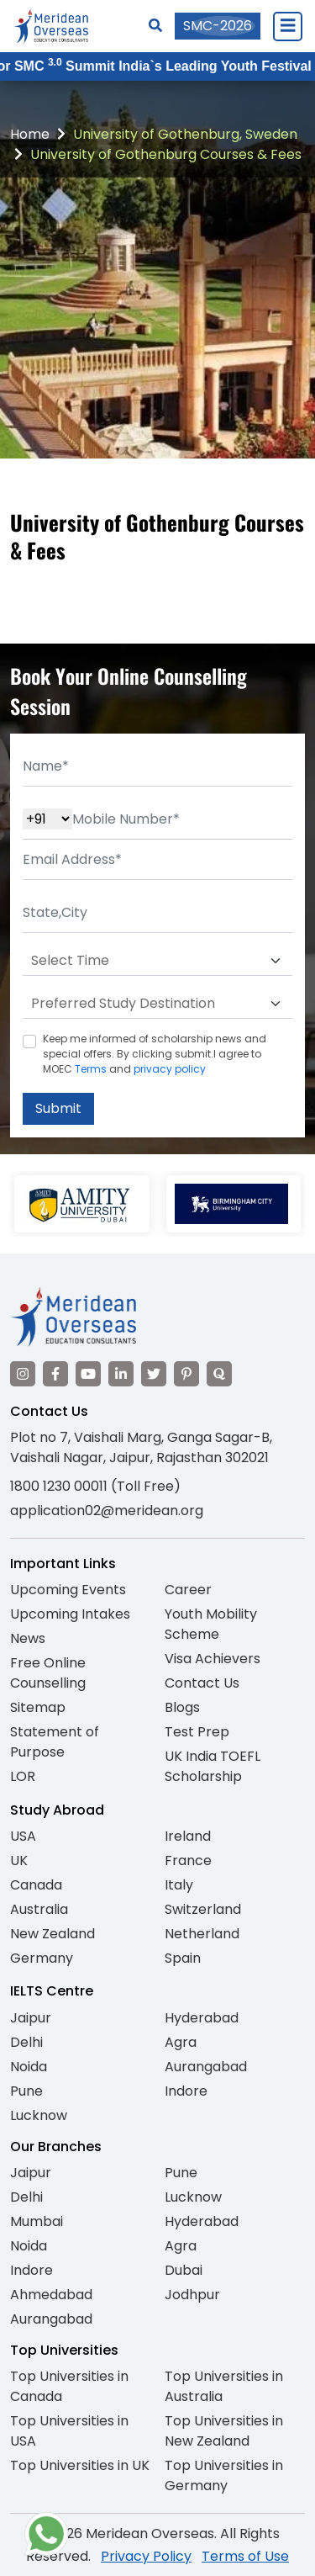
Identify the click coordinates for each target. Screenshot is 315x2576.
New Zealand (52, 1933)
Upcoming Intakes (70, 1614)
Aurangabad (206, 2066)
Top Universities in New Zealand (224, 2431)
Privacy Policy (146, 2556)
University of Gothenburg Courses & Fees (166, 154)
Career (188, 1589)
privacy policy (170, 1069)
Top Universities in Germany (224, 2475)
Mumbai (36, 2221)
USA (23, 1836)
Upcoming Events (68, 1589)
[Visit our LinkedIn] (121, 1373)
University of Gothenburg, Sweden (185, 134)
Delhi (26, 2042)
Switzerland (203, 1909)
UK (19, 1860)
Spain (183, 1958)
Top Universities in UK (80, 2465)
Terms (91, 1069)
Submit (58, 1108)
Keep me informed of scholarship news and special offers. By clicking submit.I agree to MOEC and (154, 1053)
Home (30, 134)
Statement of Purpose (54, 1742)
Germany (41, 1958)
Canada (36, 1885)
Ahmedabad (51, 2294)
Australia (39, 1909)
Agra (181, 2042)
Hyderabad (202, 2017)
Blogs (182, 1707)
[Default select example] (157, 961)
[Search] (155, 25)
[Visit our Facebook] (55, 1373)
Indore (186, 2091)
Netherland (202, 1933)
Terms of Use (245, 2556)
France (188, 1860)
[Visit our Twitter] (153, 1373)
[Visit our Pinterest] (186, 1373)
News (27, 1638)
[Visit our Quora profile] (219, 1373)
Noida (28, 2066)
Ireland (188, 1836)
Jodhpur (192, 2294)
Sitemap (38, 1707)
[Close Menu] (287, 26)
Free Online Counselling (48, 1673)
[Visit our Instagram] (22, 1373)
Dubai (183, 2270)
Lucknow (38, 2115)
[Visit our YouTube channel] (88, 1373)
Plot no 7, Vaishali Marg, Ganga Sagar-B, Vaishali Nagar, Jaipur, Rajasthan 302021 (141, 1447)
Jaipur (30, 2017)
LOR (22, 1776)
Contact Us (202, 1683)
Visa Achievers (212, 1658)
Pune (26, 2091)
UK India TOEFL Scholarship (212, 1766)
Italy (179, 1885)
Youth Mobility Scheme (211, 1624)
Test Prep (197, 1731)
